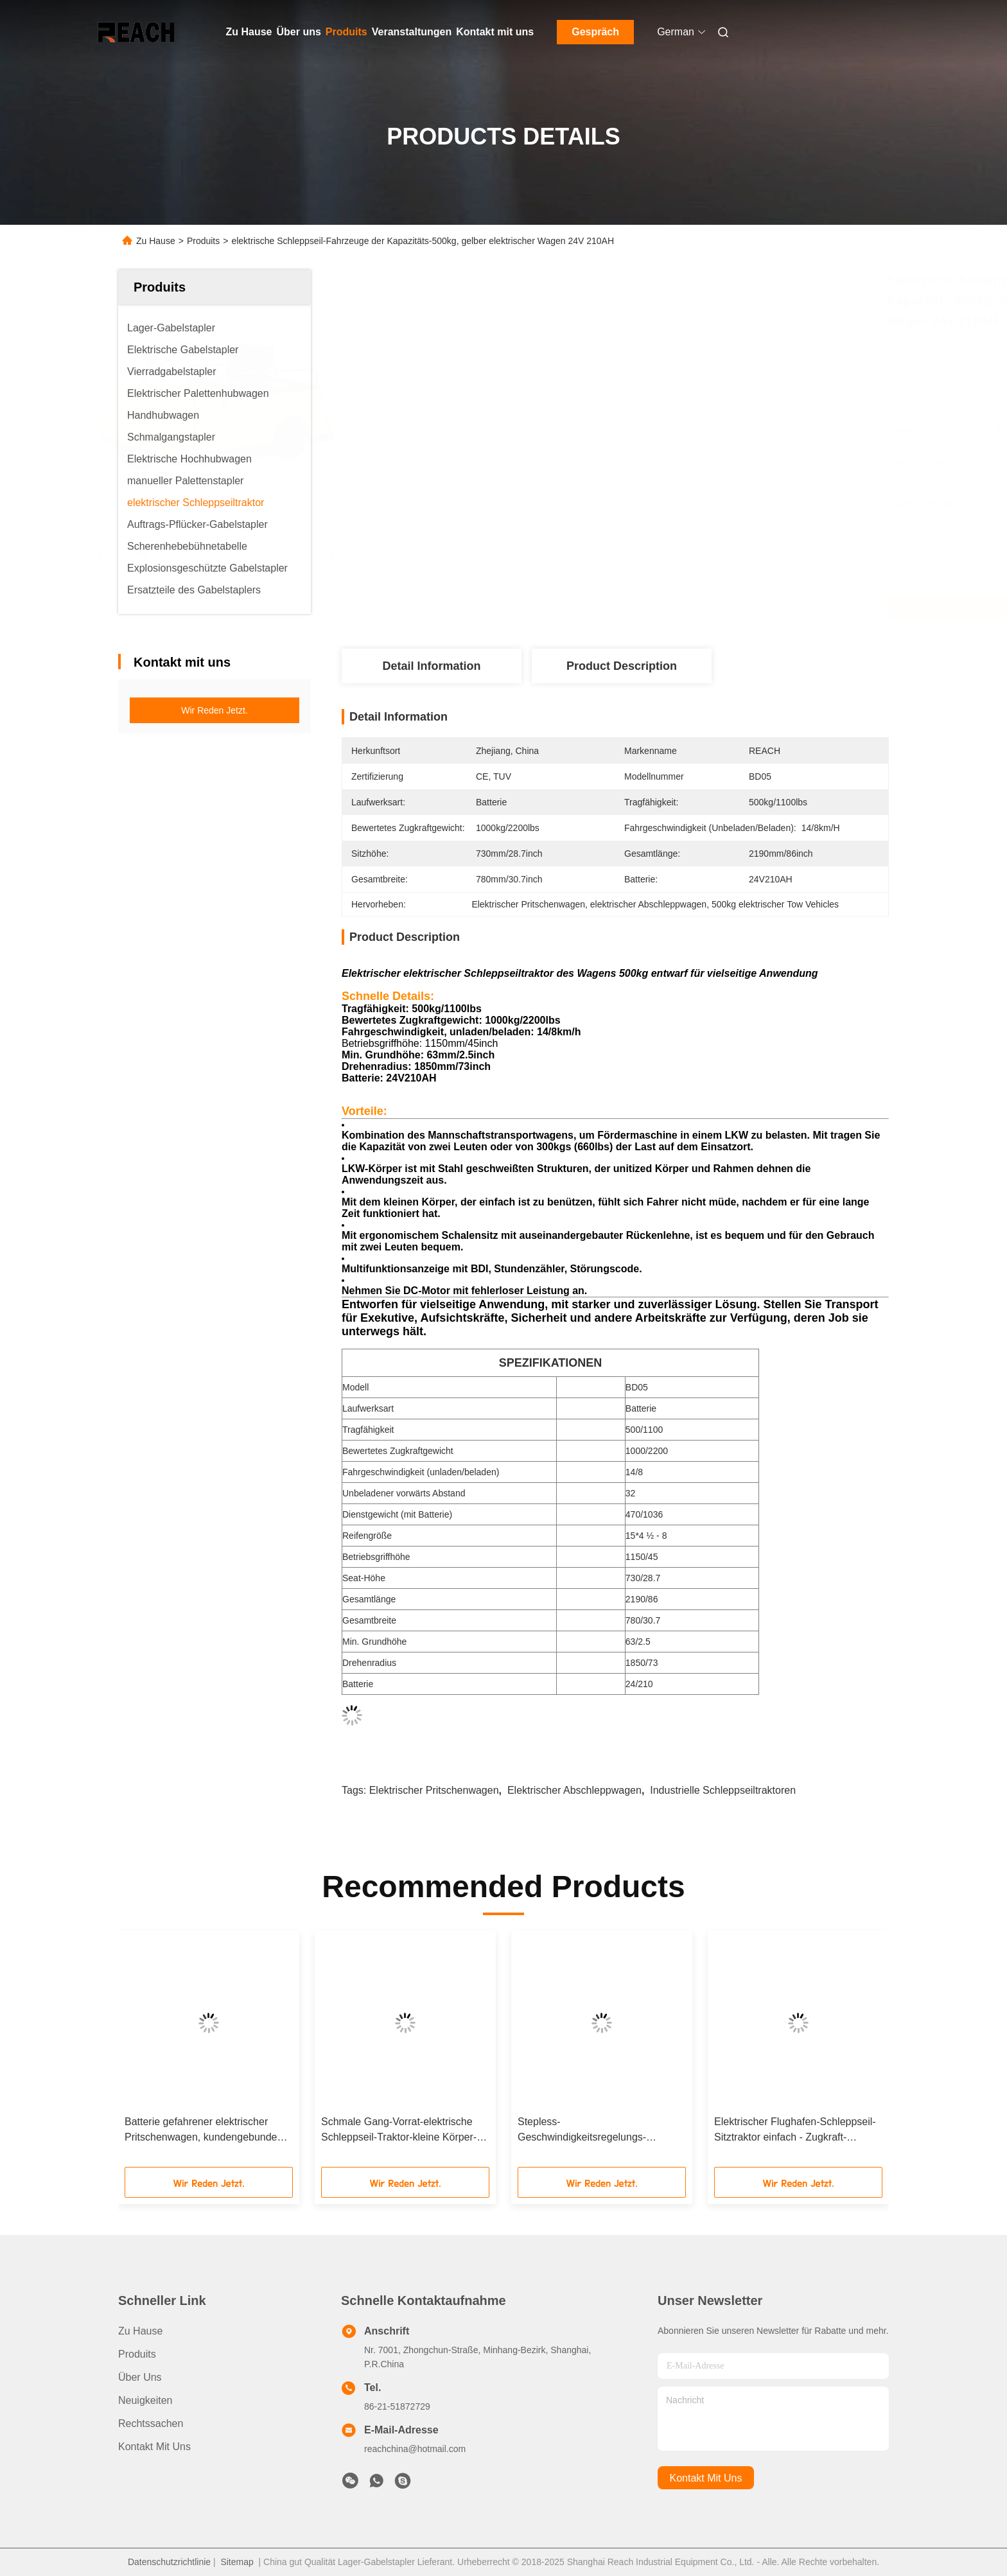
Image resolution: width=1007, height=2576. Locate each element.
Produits (346, 31)
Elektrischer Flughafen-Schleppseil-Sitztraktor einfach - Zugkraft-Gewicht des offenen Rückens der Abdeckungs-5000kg (795, 2130)
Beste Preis (691, 606)
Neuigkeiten (145, 2400)
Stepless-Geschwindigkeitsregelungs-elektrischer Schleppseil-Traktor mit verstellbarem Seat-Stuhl (598, 2130)
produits (137, 2354)
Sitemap (236, 2562)
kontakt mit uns (706, 2478)
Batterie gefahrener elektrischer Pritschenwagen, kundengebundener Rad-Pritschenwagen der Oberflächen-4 (208, 2130)
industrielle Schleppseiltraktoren (723, 1790)
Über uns (299, 31)
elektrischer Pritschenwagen (434, 1790)
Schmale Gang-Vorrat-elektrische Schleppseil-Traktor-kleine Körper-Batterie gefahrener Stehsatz (399, 2130)
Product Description (621, 666)
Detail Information (431, 666)
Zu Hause (249, 31)
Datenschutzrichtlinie (169, 2562)
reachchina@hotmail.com (415, 2449)
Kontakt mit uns (495, 31)
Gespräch (595, 31)
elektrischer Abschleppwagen (574, 1790)
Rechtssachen (150, 2423)
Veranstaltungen (411, 31)
